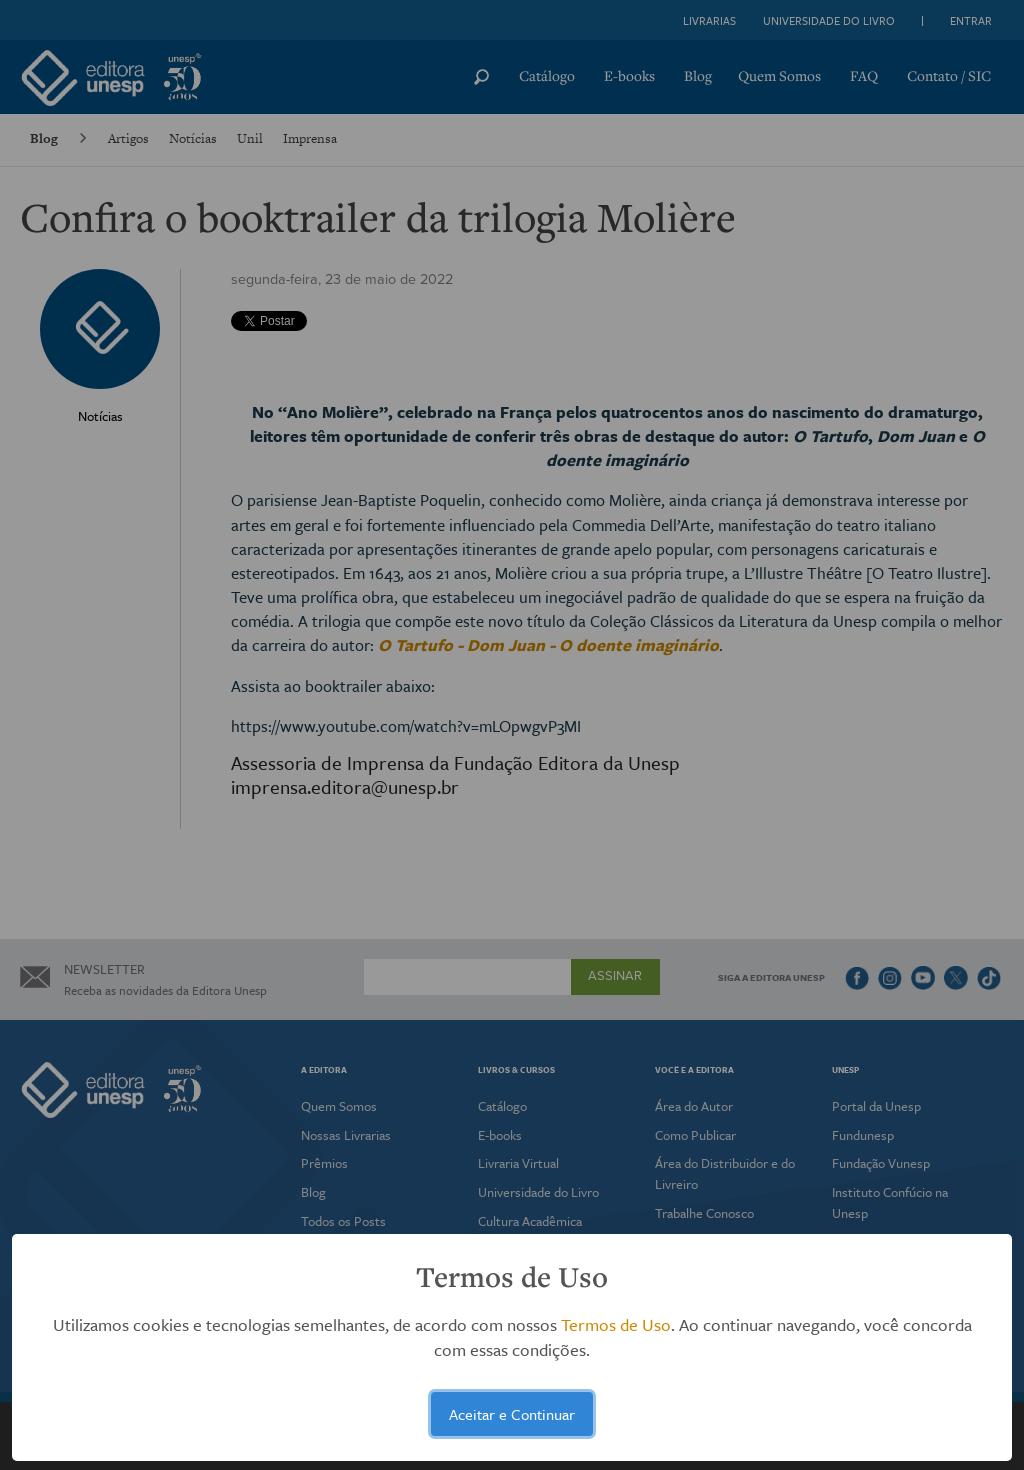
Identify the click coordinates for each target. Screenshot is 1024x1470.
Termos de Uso (616, 1324)
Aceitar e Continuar (512, 1414)
